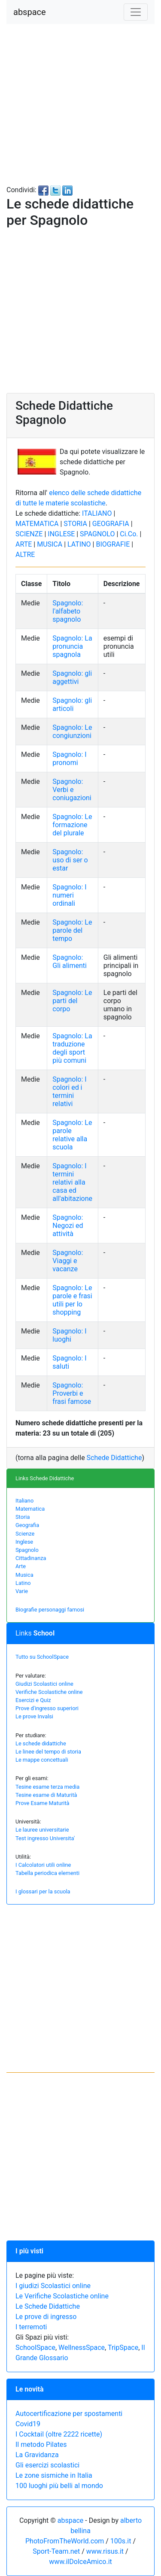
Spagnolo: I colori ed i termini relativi (69, 1091)
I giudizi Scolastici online (53, 2286)
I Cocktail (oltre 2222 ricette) (58, 2434)
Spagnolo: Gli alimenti (69, 961)
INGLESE (61, 534)
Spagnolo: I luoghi (69, 1335)
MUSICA (49, 544)
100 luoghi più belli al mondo (59, 2486)
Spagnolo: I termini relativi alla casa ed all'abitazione (72, 1182)
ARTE (23, 544)
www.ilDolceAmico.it (80, 2562)
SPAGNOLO (97, 534)
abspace (29, 12)
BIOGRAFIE (113, 544)
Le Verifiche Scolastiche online (62, 2296)
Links (35, 1633)
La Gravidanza (37, 2455)
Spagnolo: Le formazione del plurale (72, 825)
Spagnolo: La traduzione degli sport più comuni (72, 1048)
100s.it (120, 2541)
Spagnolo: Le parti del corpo (72, 1001)
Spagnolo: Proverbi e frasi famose (71, 1393)
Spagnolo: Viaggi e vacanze (67, 1261)
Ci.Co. (129, 534)
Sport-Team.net (56, 2551)
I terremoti (31, 2327)
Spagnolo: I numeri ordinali (69, 895)
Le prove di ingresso (45, 2317)
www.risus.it (105, 2551)
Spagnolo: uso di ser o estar (70, 860)
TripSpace (123, 2347)
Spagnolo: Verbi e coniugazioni (71, 789)
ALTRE (25, 554)
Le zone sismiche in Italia (53, 2475)
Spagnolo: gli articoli (72, 704)
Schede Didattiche (114, 1458)
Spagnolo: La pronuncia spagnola (72, 646)
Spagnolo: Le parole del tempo (72, 930)
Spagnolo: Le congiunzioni (72, 731)
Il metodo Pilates (41, 2444)
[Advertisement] (80, 104)
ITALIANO (97, 513)
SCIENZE (29, 534)
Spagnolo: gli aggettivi (72, 677)
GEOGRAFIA (110, 524)
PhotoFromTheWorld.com (64, 2541)
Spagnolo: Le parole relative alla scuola (72, 1135)
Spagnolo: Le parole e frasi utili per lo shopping (72, 1300)
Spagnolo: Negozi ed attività (67, 1225)
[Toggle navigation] (136, 12)
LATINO (79, 544)
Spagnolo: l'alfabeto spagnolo (67, 611)
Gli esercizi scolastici (47, 2465)
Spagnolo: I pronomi (69, 758)
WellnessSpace (81, 2347)
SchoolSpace (35, 2347)
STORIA (75, 524)
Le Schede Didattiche (47, 2306)
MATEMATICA (36, 524)
